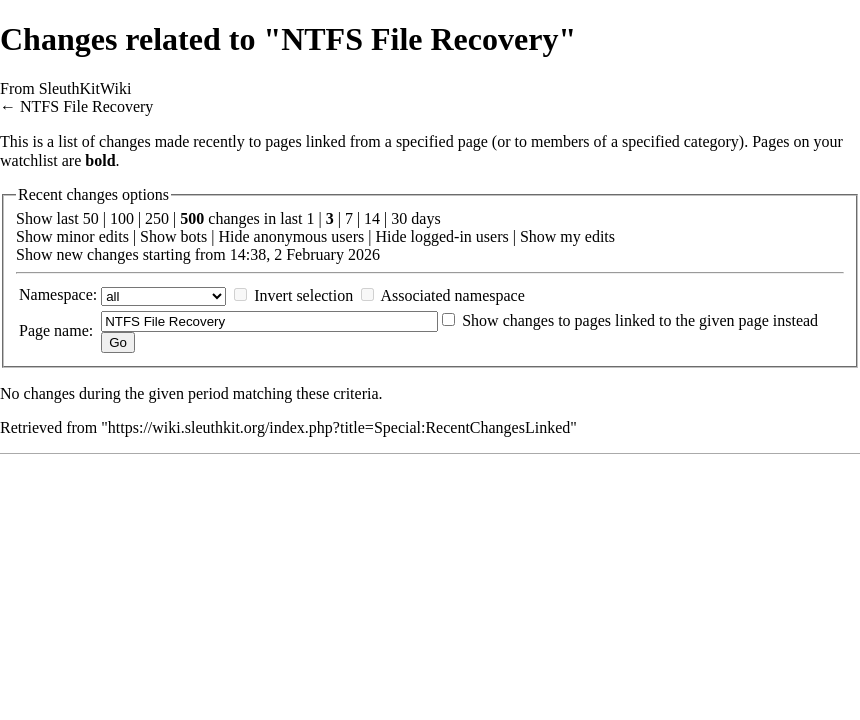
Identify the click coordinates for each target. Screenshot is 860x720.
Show (34, 236)
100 (122, 218)
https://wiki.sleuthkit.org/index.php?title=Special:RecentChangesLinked (339, 427)
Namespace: (58, 294)
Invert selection (303, 295)
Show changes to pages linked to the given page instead (640, 320)
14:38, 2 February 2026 (305, 254)
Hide (233, 236)
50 (91, 218)
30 (399, 218)
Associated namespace (452, 295)
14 (372, 218)
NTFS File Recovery (86, 106)
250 (157, 218)
